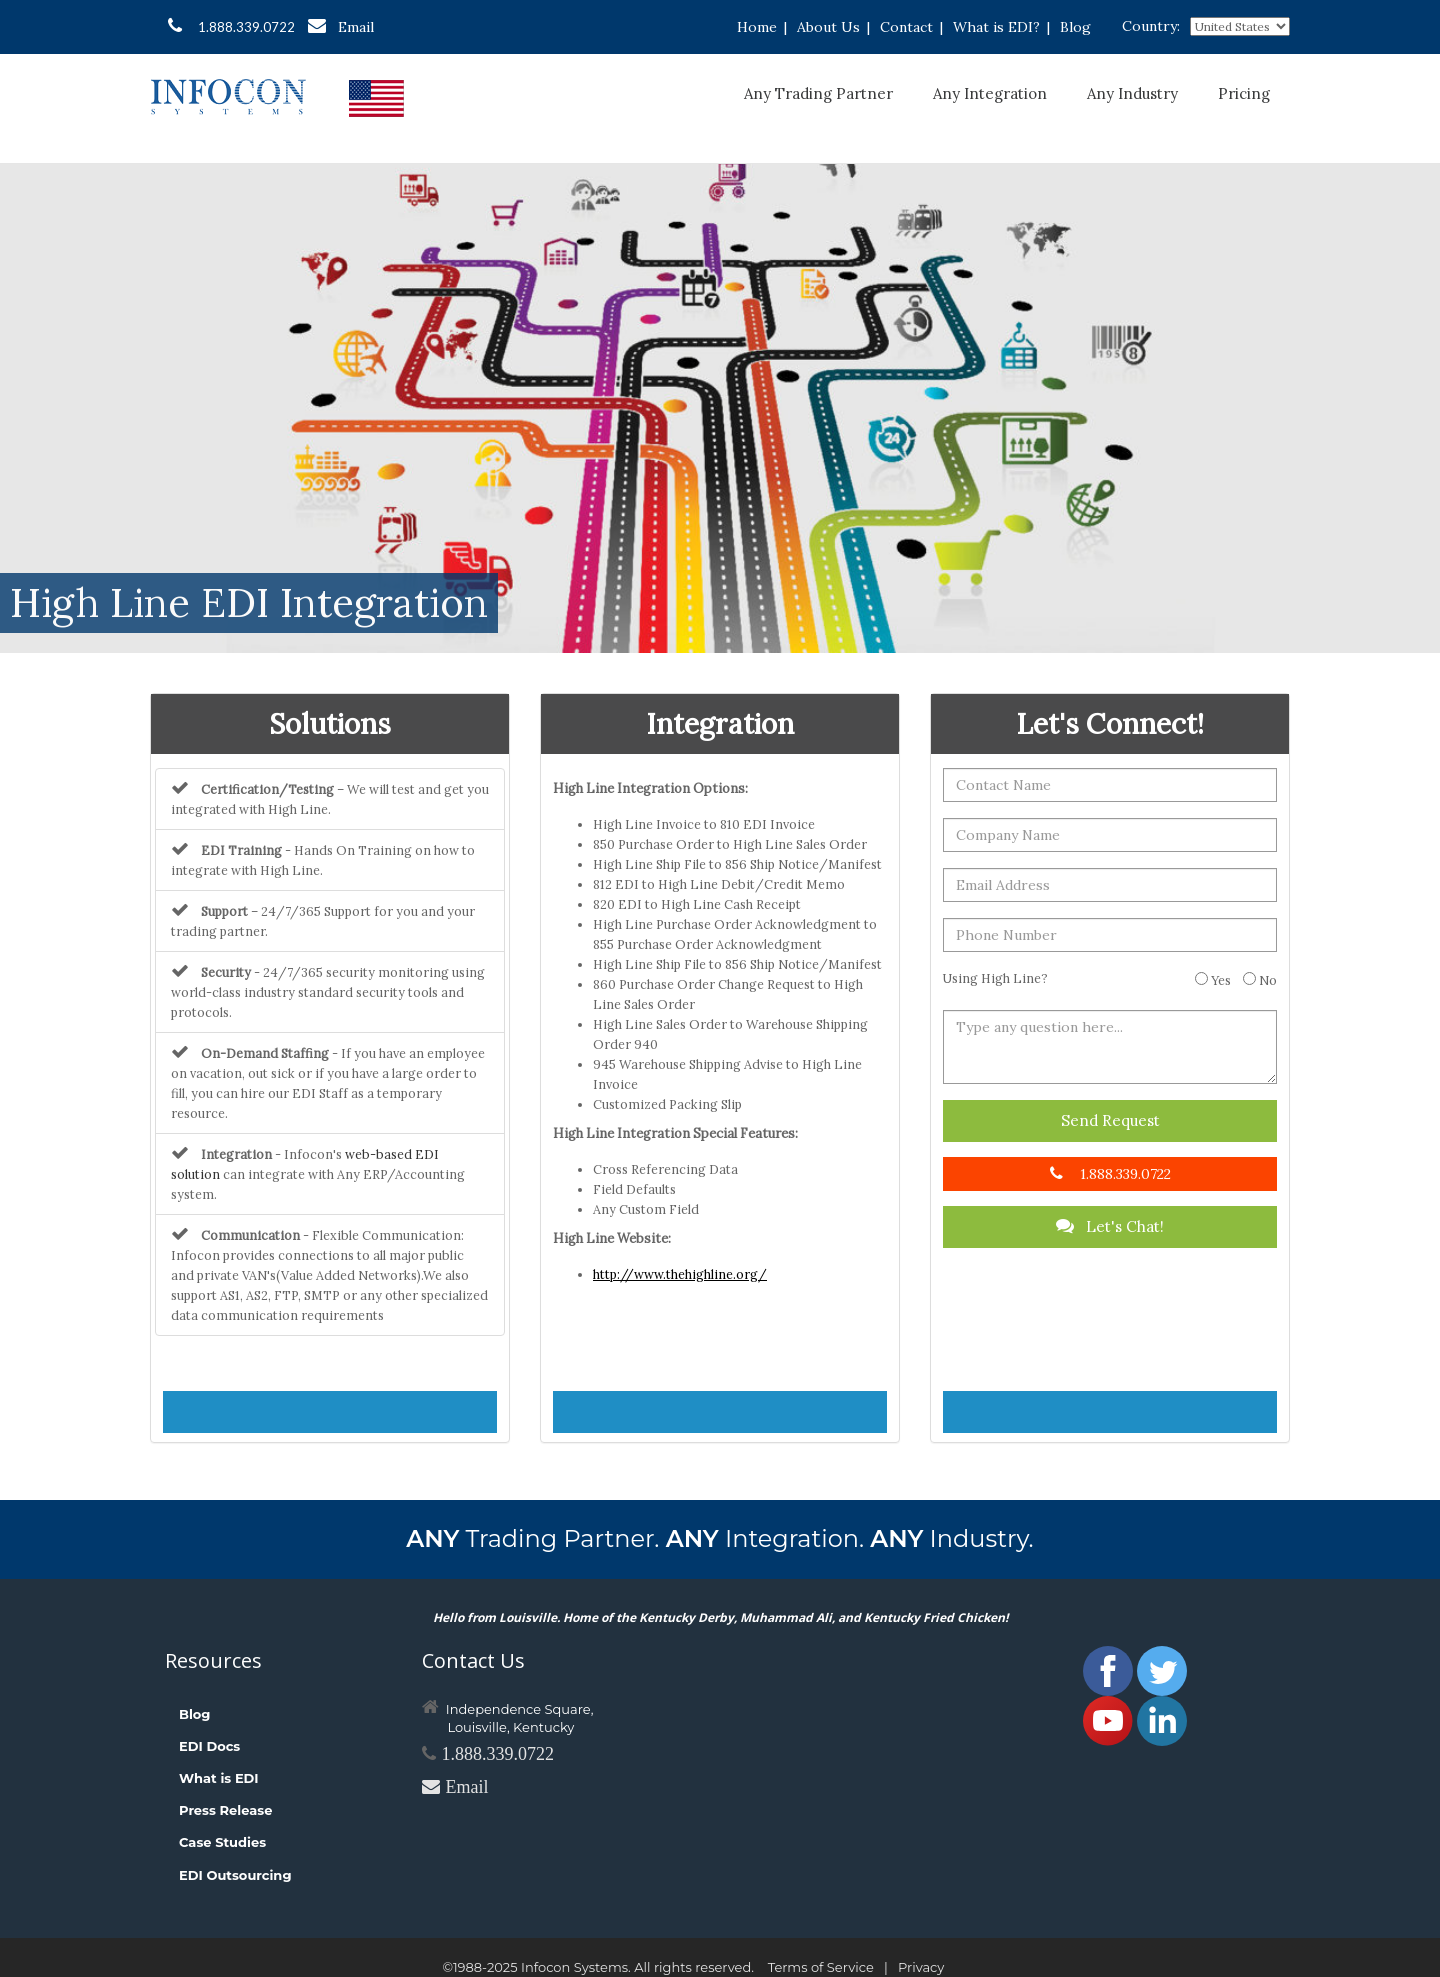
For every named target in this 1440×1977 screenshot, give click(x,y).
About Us (828, 27)
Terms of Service (821, 1967)
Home (757, 27)
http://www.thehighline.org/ (680, 1274)
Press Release (225, 1810)
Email (341, 26)
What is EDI (219, 1778)
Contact (906, 27)
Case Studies (222, 1842)
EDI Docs (209, 1746)
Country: (1151, 26)
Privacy (921, 1967)
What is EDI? (996, 27)
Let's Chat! (1110, 1226)
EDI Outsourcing (235, 1875)
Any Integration (990, 93)
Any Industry (1132, 93)
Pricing (1244, 93)
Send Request (1110, 1120)
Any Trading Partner (818, 93)
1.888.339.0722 (231, 26)
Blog (1075, 27)
